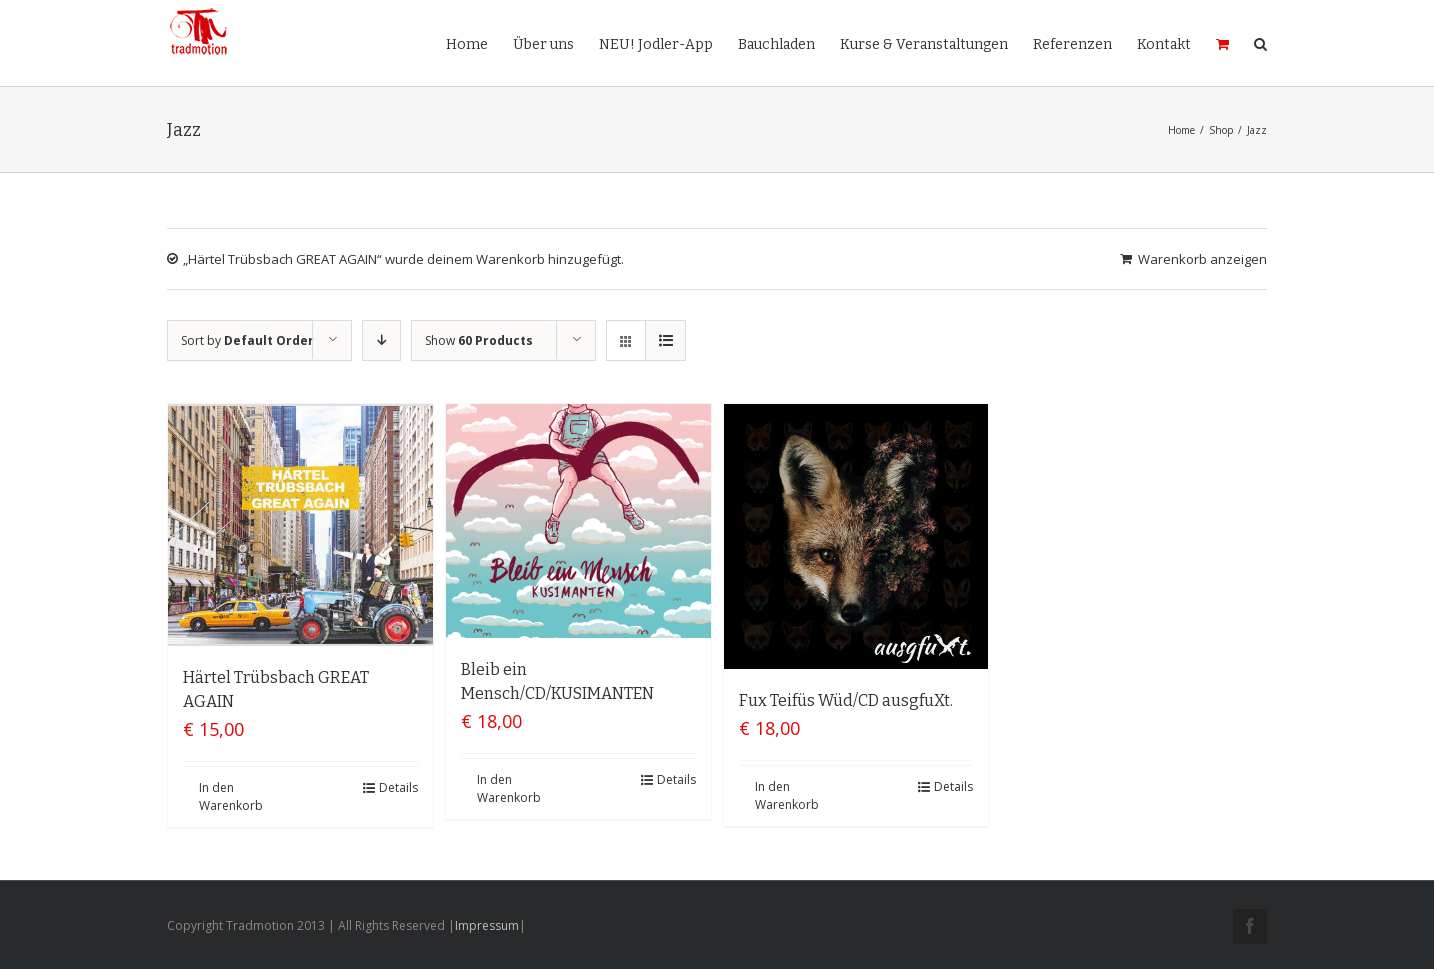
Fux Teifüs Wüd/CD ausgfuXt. (846, 700)
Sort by (247, 340)
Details (398, 787)
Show (479, 340)
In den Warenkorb (231, 796)
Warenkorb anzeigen (1202, 259)
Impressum (487, 925)
